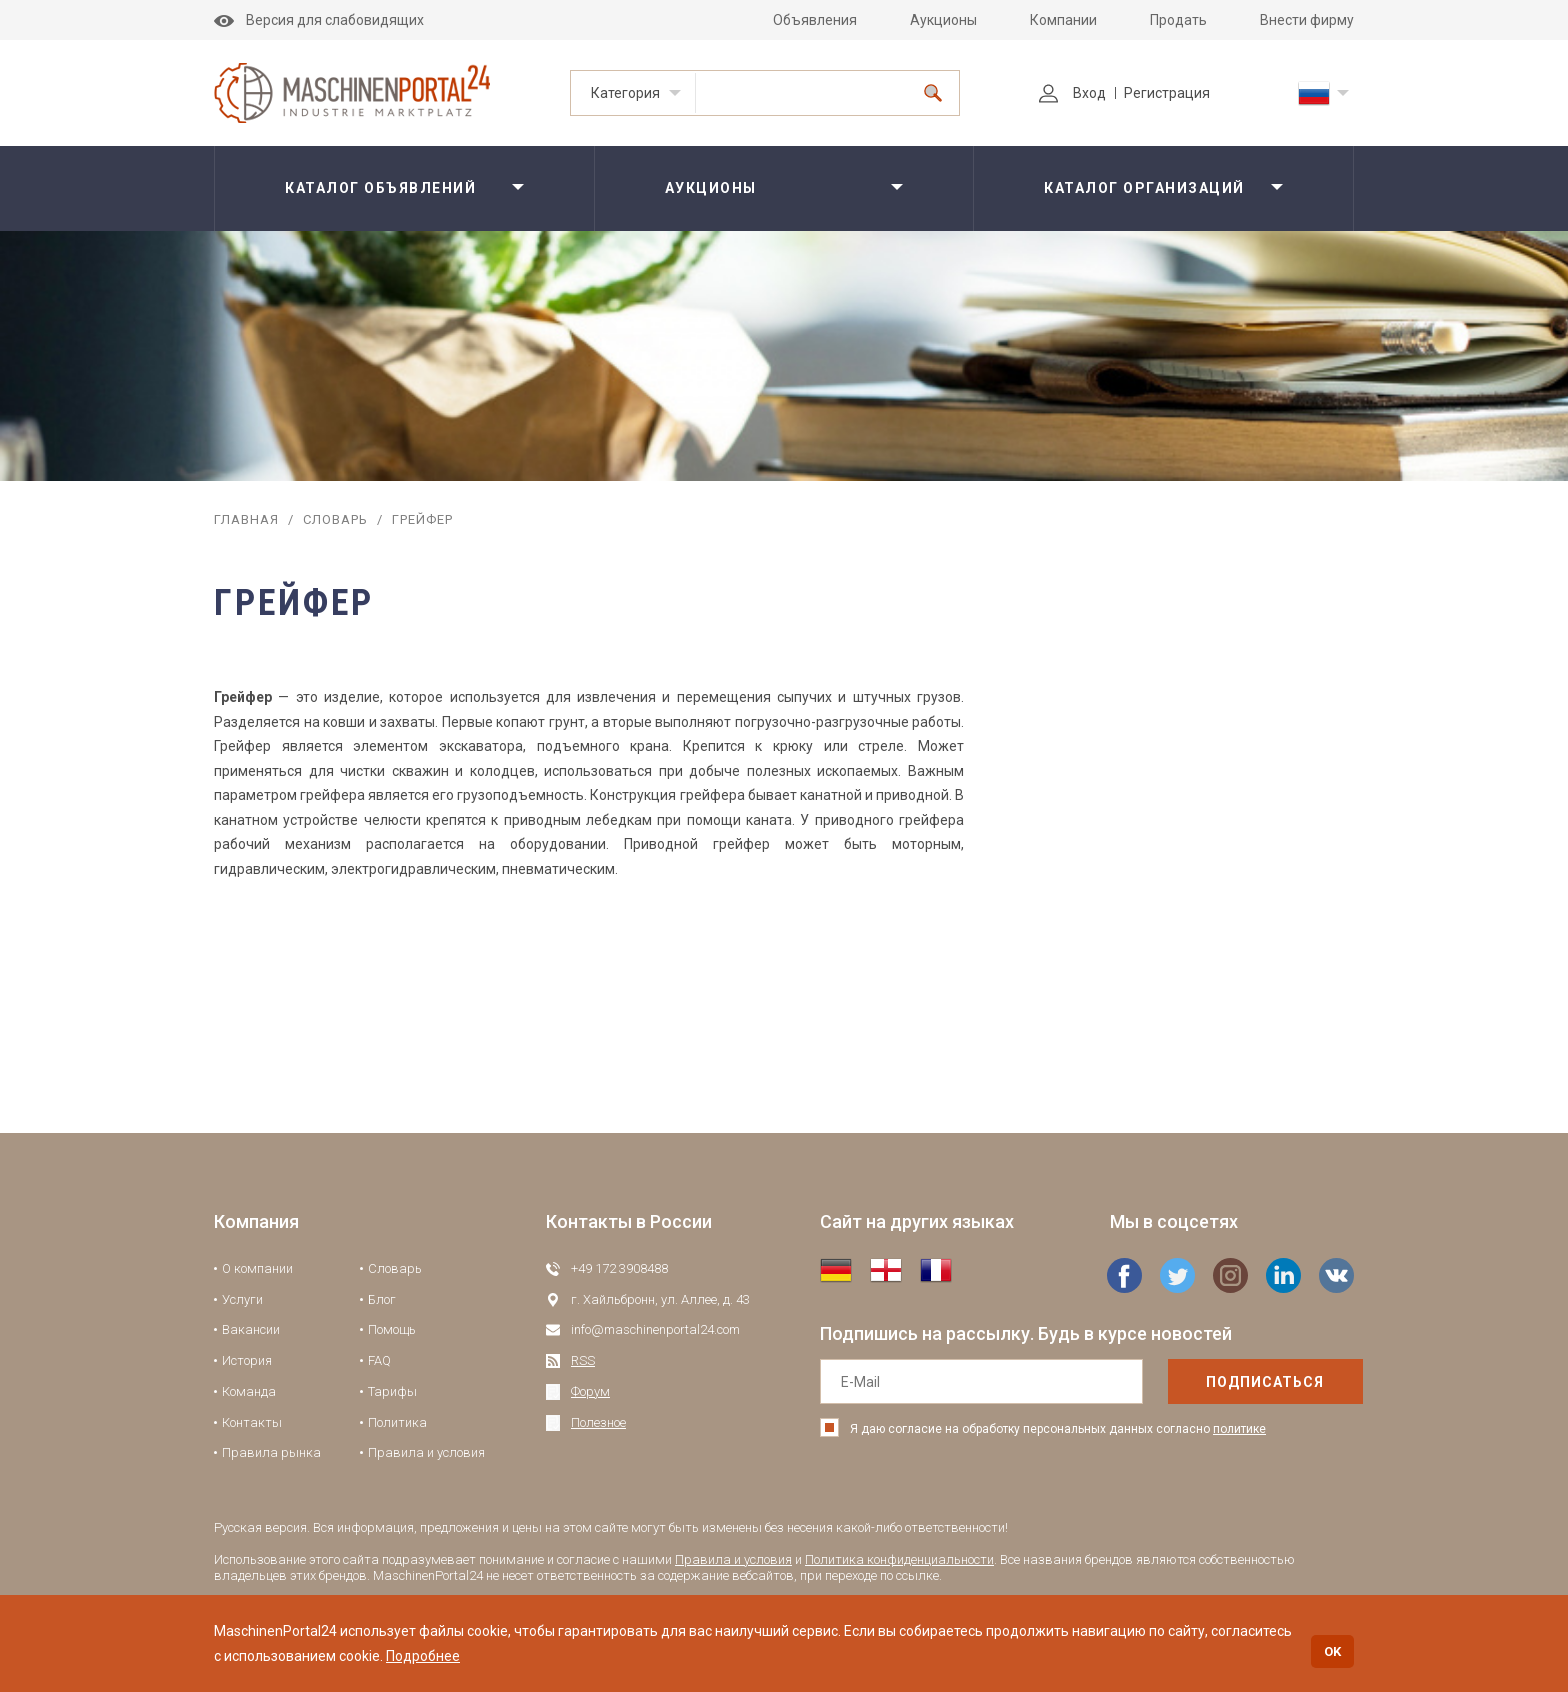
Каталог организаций (1144, 188)
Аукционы (943, 20)
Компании (1063, 20)
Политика (397, 1422)
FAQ (379, 1360)
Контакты (252, 1422)
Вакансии (251, 1329)
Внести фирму (1307, 20)
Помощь (392, 1329)
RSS (583, 1360)
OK (1332, 1651)
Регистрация (1167, 93)
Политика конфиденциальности (899, 1559)
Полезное (598, 1422)
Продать (1178, 20)
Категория (625, 93)
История (247, 1360)
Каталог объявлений (380, 188)
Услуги (242, 1299)
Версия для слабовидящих (319, 20)
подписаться (1223, 1382)
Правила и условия (426, 1452)
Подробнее (423, 1656)
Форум (590, 1391)
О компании (257, 1268)
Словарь (335, 519)
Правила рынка (271, 1452)
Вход (1072, 93)
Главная (246, 519)
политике (1239, 1429)
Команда (249, 1391)
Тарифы (392, 1391)
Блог (382, 1299)
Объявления (815, 20)
